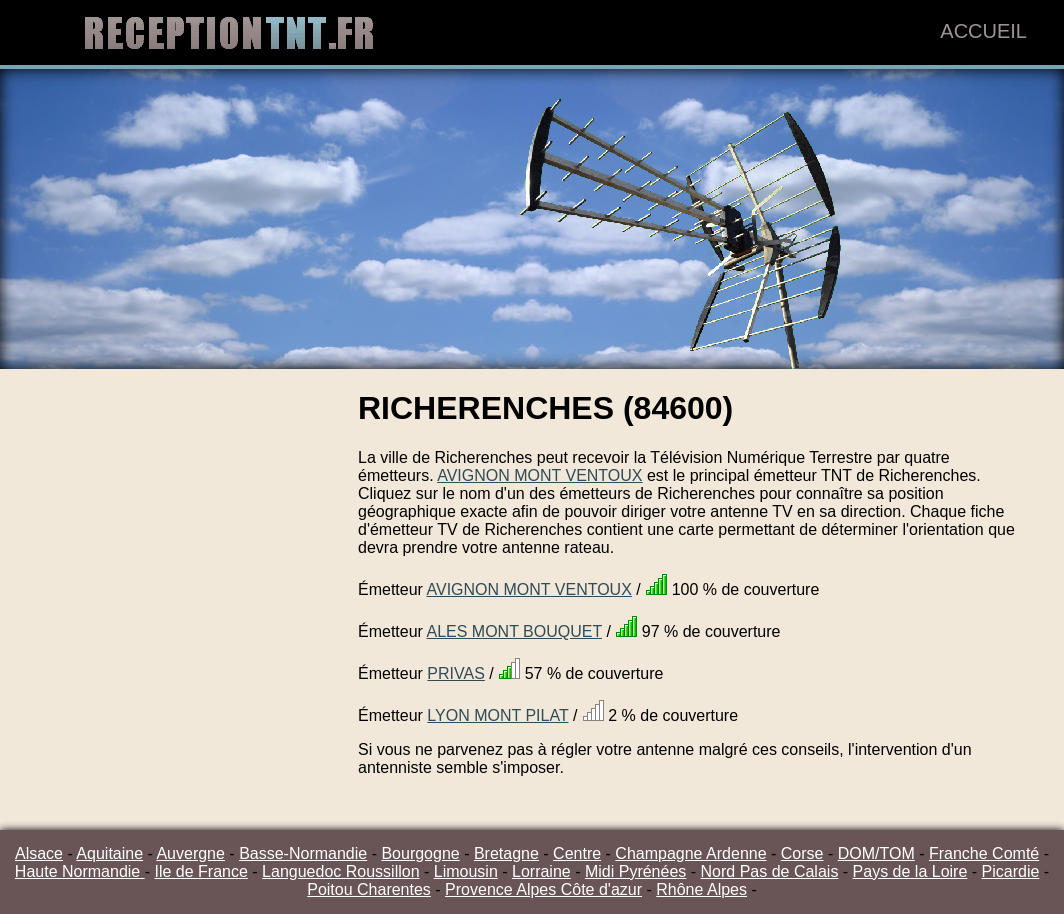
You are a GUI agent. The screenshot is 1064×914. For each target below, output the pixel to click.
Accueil (983, 31)
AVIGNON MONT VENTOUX (539, 475)
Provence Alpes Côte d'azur (543, 889)
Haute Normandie (80, 871)
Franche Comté (984, 853)
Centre (577, 853)
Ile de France (200, 871)
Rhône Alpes (701, 889)
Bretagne (506, 853)
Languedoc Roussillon (340, 871)
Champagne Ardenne (690, 853)
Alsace (39, 853)
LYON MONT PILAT (497, 715)
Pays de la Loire (910, 871)
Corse (802, 853)
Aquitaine (109, 853)
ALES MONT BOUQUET (513, 631)
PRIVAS (456, 673)
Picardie (1011, 871)
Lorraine (541, 871)
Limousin (466, 871)
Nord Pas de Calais (770, 871)
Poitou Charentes (369, 889)
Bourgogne (420, 853)
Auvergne (190, 853)
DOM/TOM (876, 853)
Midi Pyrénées (635, 871)
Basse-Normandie (303, 853)
